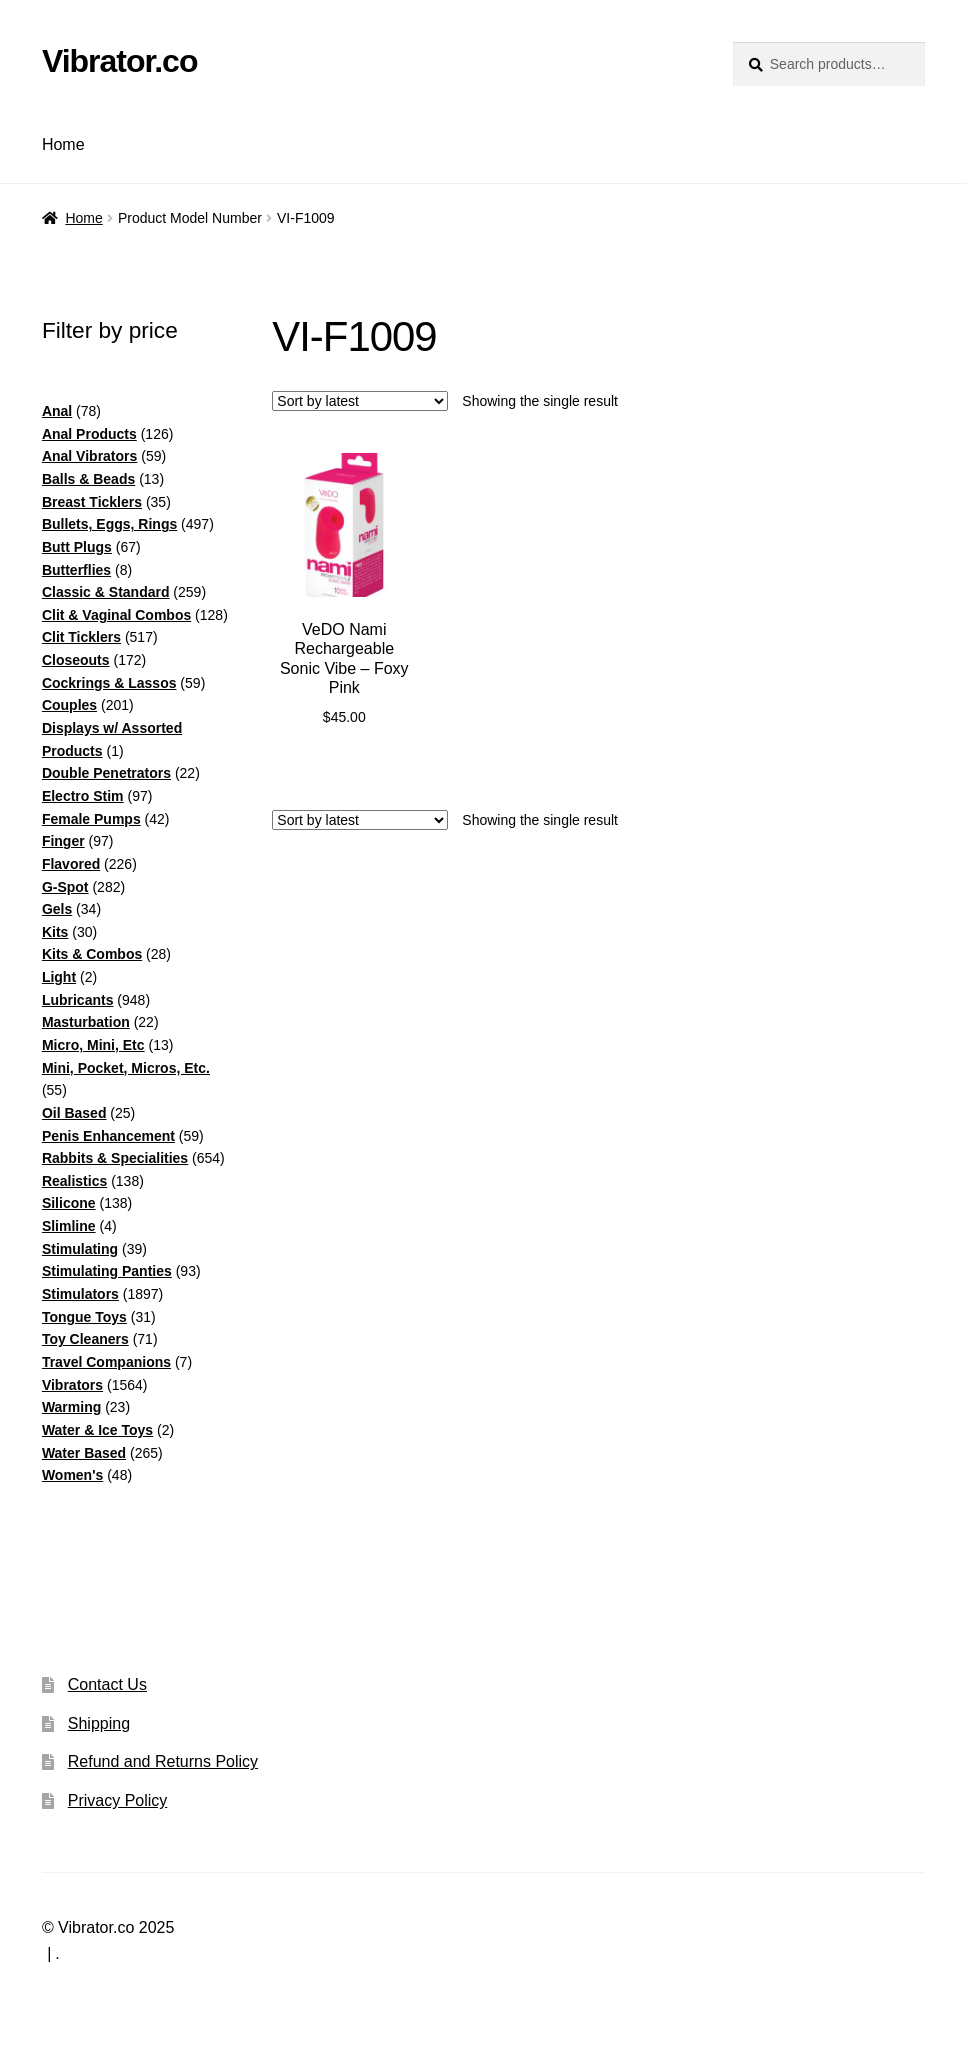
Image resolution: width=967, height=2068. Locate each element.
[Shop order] (360, 401)
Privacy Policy (118, 1800)
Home (63, 144)
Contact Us (107, 1684)
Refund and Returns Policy (163, 1761)
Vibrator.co (120, 61)
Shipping (99, 1723)
